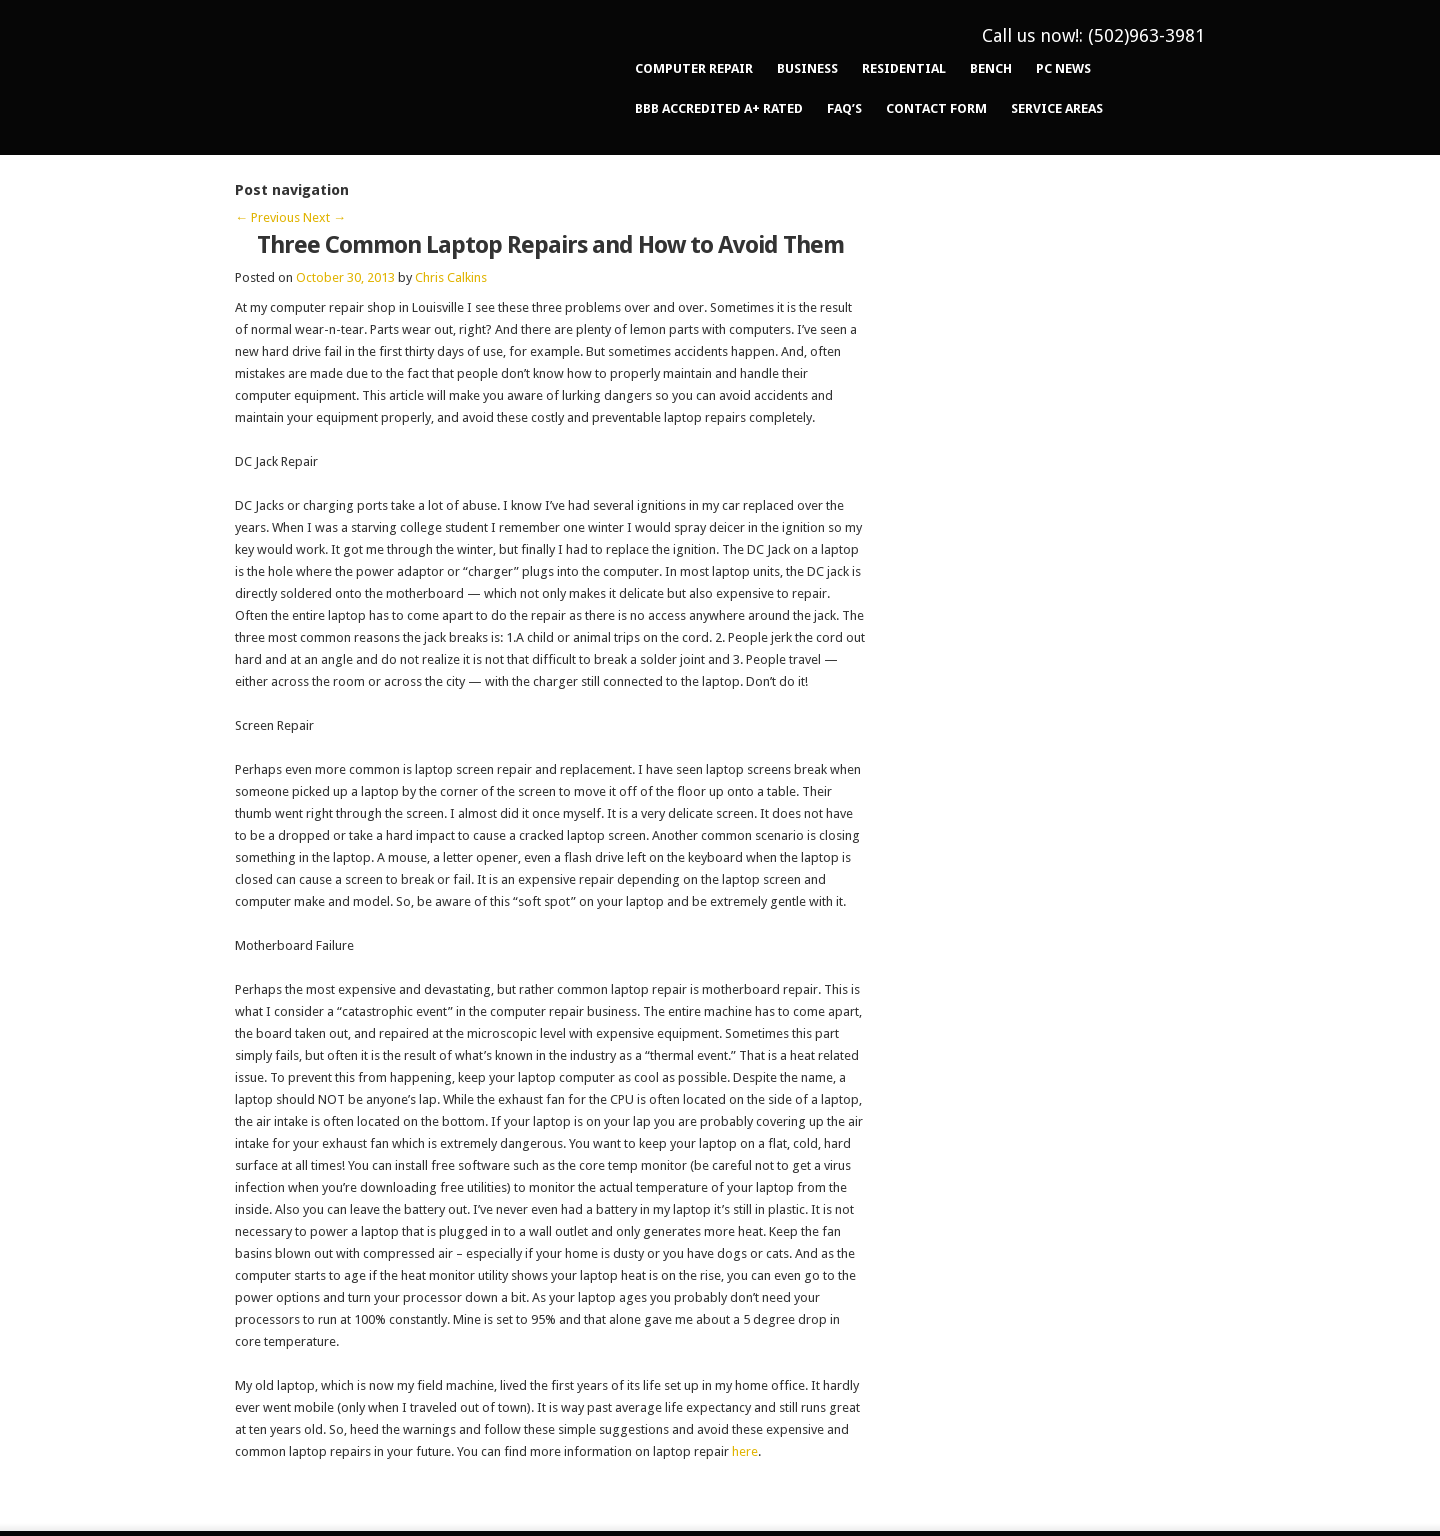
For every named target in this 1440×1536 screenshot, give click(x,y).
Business (807, 68)
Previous (267, 217)
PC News (1063, 68)
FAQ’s (844, 108)
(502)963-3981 (1146, 35)
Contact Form (936, 108)
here (745, 1451)
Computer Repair (694, 68)
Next (324, 217)
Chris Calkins (451, 277)
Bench (991, 68)
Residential (904, 68)
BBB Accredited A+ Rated (719, 108)
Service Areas (1057, 108)
